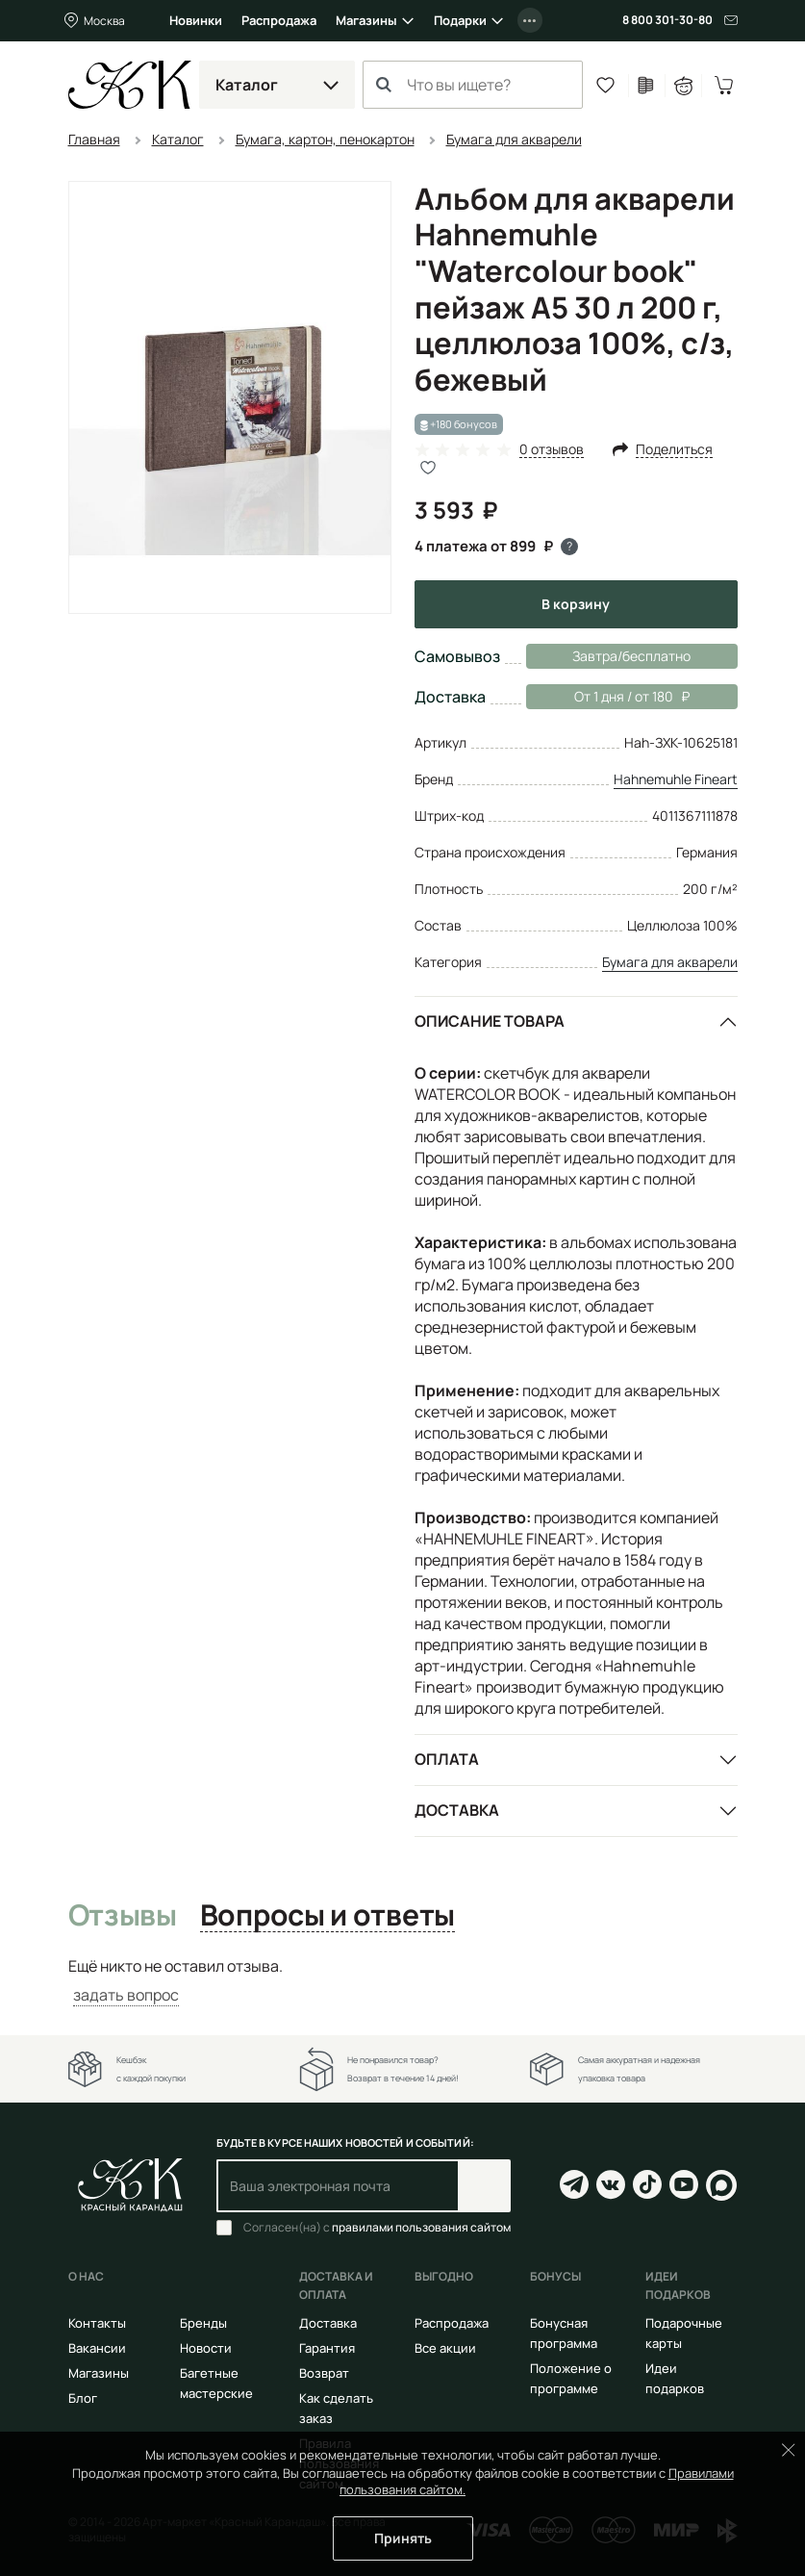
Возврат (324, 2373)
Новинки (195, 20)
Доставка (457, 1810)
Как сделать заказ (336, 2408)
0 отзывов (551, 450)
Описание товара (490, 1021)
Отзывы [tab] (122, 1916)
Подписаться (484, 2185)
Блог (82, 2398)
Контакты (97, 2323)
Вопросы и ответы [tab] (327, 1916)
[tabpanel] (403, 1980)
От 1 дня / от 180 (608, 696)
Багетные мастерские (216, 2383)
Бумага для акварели (670, 962)
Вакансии (97, 2348)
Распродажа (278, 20)
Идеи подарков (674, 2378)
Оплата (447, 1759)
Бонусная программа (563, 2333)
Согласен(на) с (377, 2227)
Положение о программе (571, 2378)
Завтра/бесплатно (631, 656)
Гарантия (327, 2348)
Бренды (203, 2323)
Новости (206, 2348)
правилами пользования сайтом (421, 2227)
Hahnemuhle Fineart (676, 779)
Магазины (366, 20)
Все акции (445, 2348)
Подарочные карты (683, 2333)
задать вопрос (126, 1994)
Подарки (460, 20)
